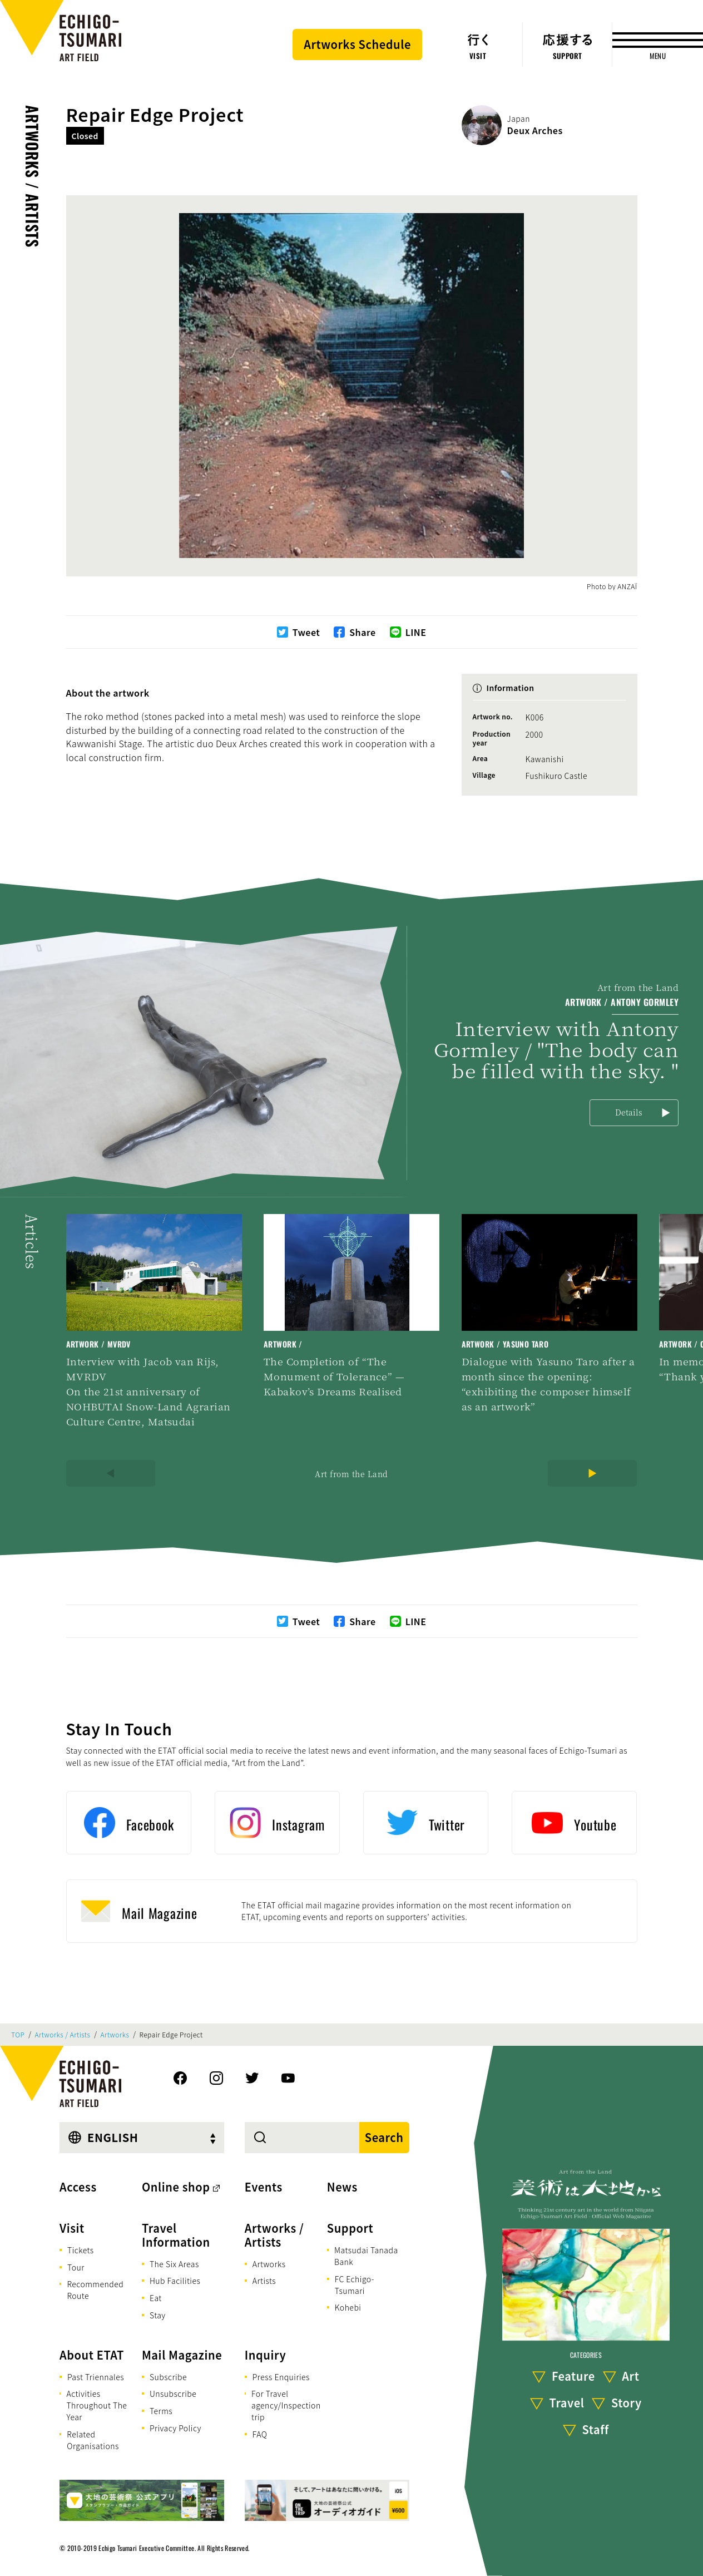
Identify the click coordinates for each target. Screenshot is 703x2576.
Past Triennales (95, 2376)
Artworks (115, 2034)
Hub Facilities (175, 2280)
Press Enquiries (281, 2376)
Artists (264, 2280)
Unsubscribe (173, 2393)
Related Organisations (92, 2440)
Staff (595, 2429)
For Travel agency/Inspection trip (286, 2405)
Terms (161, 2410)
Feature (573, 2376)
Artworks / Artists (32, 176)
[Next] (592, 1473)
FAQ (260, 2434)
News (342, 2187)
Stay (158, 2315)
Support (350, 2228)
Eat (156, 2297)
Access (78, 2187)
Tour (76, 2267)
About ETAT (92, 2355)
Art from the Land (351, 1473)
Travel (567, 2403)
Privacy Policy (175, 2428)
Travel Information (176, 2235)
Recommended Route (95, 2289)
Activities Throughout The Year (96, 2405)
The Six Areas (174, 2263)
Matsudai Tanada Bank (366, 2255)
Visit (72, 2228)
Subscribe (168, 2376)
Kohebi (348, 2307)
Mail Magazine (182, 2355)
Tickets (80, 2250)
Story (626, 2403)
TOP (17, 2034)
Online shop (176, 2187)
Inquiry (265, 2355)
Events (264, 2187)
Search (384, 2137)
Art (630, 2376)
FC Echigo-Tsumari (354, 2284)
